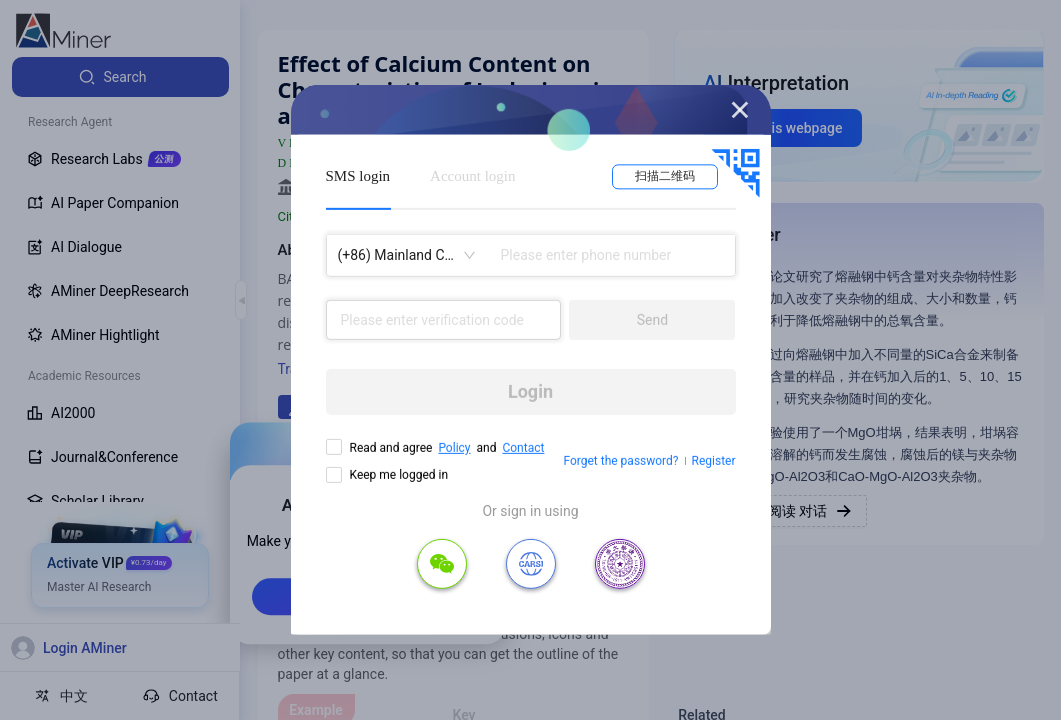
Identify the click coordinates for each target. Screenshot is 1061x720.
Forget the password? (620, 461)
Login (530, 391)
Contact (523, 448)
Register (714, 461)
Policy (454, 448)
